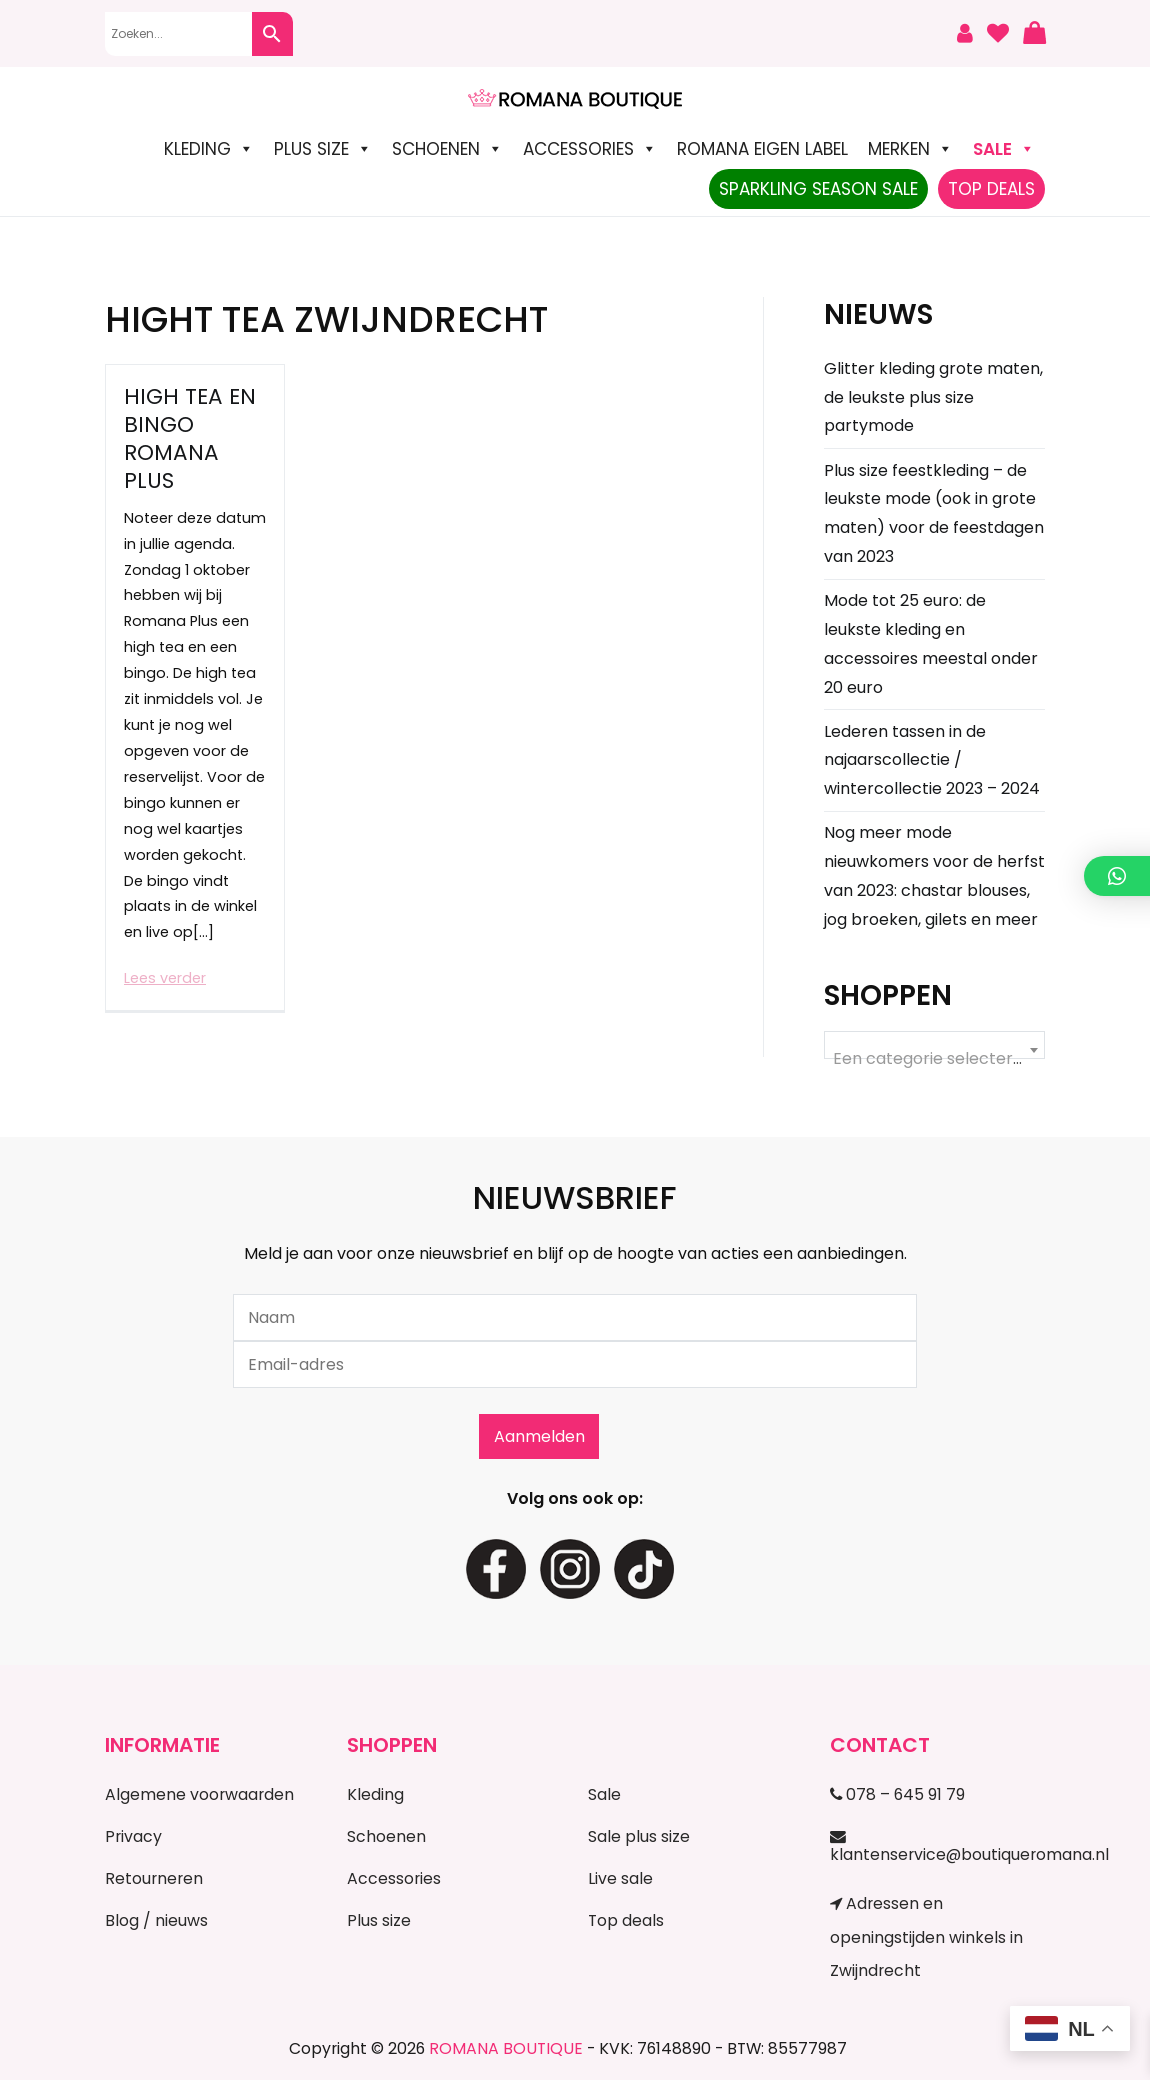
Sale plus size (639, 1836)
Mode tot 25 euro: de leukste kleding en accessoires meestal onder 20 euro (931, 643)
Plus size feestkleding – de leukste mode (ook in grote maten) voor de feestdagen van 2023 (934, 513)
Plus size (323, 149)
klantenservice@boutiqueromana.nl (937, 1847)
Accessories (590, 149)
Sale (604, 1794)
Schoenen (447, 149)
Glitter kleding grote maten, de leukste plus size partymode (933, 397)
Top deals (626, 1920)
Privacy (133, 1836)
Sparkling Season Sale (818, 189)
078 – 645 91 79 (897, 1794)
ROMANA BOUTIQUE (506, 2048)
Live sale (620, 1878)
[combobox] (934, 1045)
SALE (1004, 149)
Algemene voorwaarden (199, 1794)
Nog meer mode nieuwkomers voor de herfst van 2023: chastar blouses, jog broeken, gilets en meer (934, 875)
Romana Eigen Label (762, 149)
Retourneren (154, 1878)
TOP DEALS (991, 189)
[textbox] (934, 1059)
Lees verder (165, 978)
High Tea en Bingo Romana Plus (190, 438)
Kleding (209, 149)
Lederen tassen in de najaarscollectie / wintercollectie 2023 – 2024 (932, 760)
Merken (910, 149)
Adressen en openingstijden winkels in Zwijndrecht (926, 1937)
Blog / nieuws (156, 1920)
